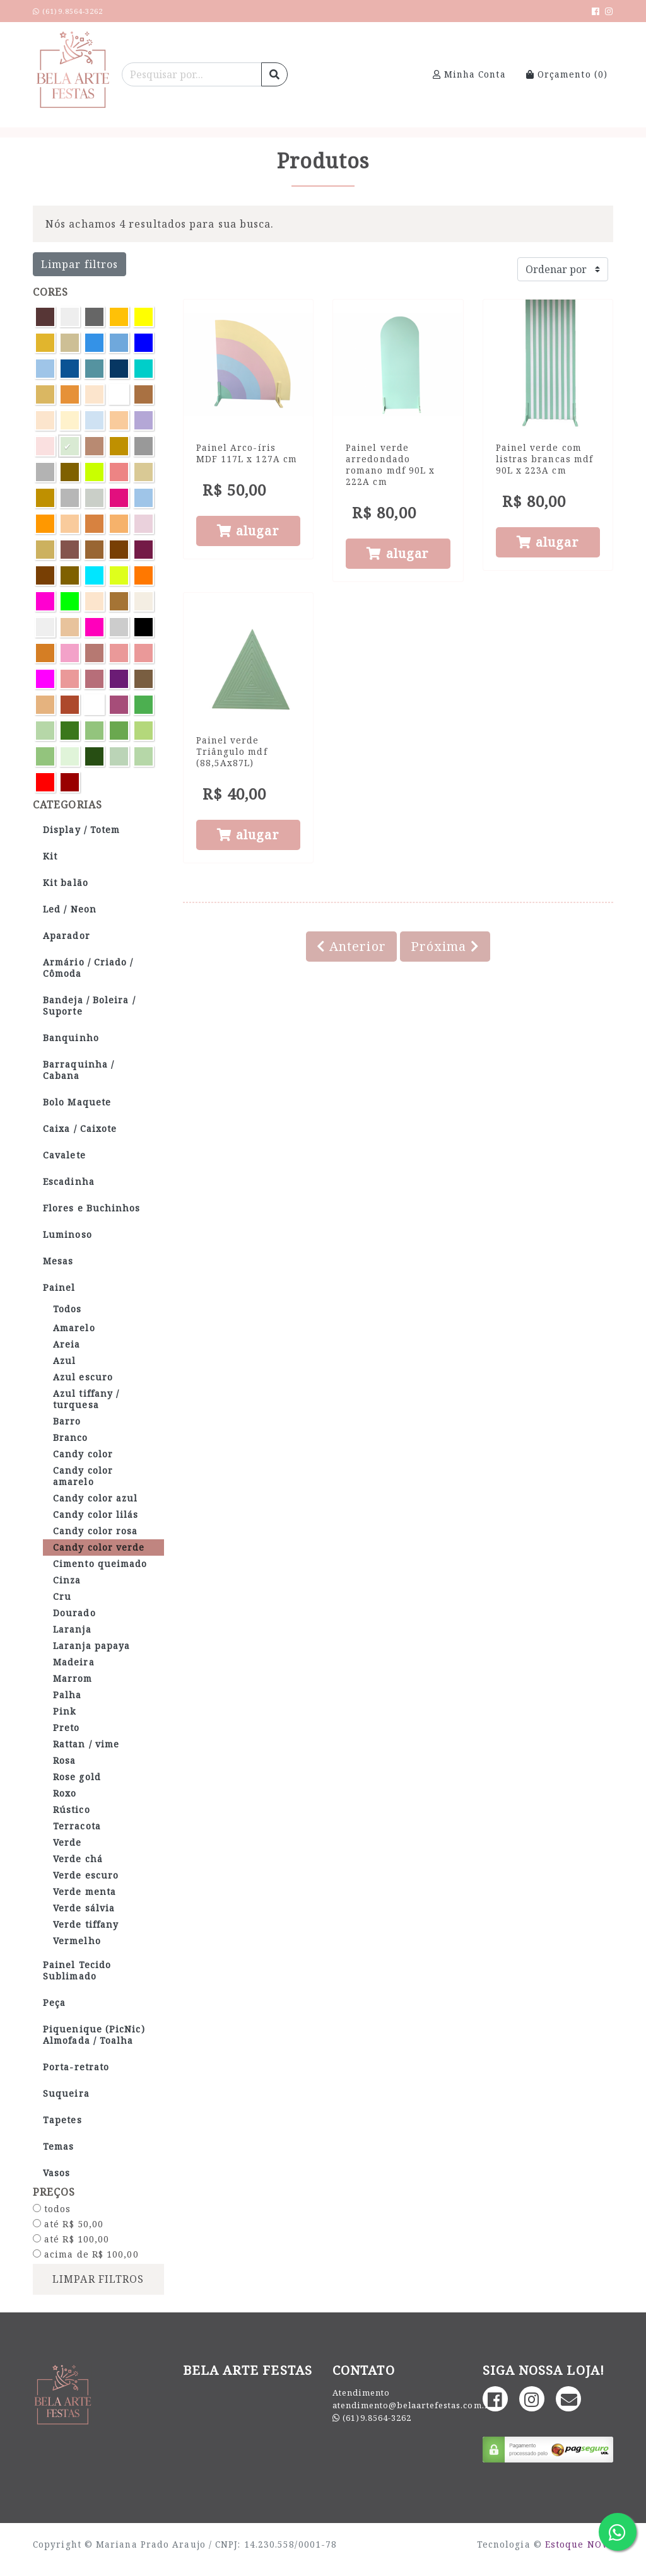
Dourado (74, 1613)
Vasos (56, 2173)
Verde (67, 1842)
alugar (248, 530)
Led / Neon (70, 909)
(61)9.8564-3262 (377, 2417)
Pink (64, 1711)
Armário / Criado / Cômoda (88, 967)
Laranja (72, 1629)
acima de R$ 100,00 (86, 2254)
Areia (66, 1344)
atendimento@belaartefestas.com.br (413, 2405)
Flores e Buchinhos (92, 1208)
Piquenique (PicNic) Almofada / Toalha (94, 2034)
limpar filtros (98, 2279)
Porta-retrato (76, 2067)
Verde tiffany (86, 1924)
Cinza (67, 1580)
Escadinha (69, 1181)
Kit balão (65, 883)
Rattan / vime (86, 1744)
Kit (50, 856)
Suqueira (66, 2093)
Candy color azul (95, 1498)
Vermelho (77, 1941)
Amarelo (74, 1328)
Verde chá (78, 1859)
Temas (58, 2146)
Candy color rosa (95, 1531)
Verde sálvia (84, 1908)
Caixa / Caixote (80, 1128)
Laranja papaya (91, 1646)
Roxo (64, 1793)
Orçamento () (567, 74)
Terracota (77, 1826)
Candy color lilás (96, 1514)
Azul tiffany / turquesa (86, 1399)
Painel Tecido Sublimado (77, 1970)
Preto (66, 1728)
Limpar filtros (79, 264)
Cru (62, 1596)
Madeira (74, 1662)
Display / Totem (81, 830)
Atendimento (361, 2392)
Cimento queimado (100, 1564)
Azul (64, 1361)
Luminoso (67, 1234)
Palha (67, 1695)
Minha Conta (469, 74)
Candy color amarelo (83, 1476)
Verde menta (84, 1891)
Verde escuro (86, 1875)
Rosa (64, 1760)
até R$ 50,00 (68, 2224)
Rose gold (77, 1777)
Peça (54, 2002)
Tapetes (62, 2120)
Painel (59, 1287)
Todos (67, 1309)
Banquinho (71, 1038)
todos (52, 2209)
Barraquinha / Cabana (78, 1069)
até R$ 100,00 (71, 2239)
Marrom (73, 1678)
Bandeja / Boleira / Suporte (89, 1005)
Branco (70, 1437)
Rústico (71, 1809)
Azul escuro (83, 1377)
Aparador (66, 935)
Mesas (58, 1261)
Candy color (83, 1454)
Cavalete (64, 1155)
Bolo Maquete (77, 1102)
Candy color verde (99, 1547)
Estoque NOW (578, 2544)
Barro (67, 1421)
